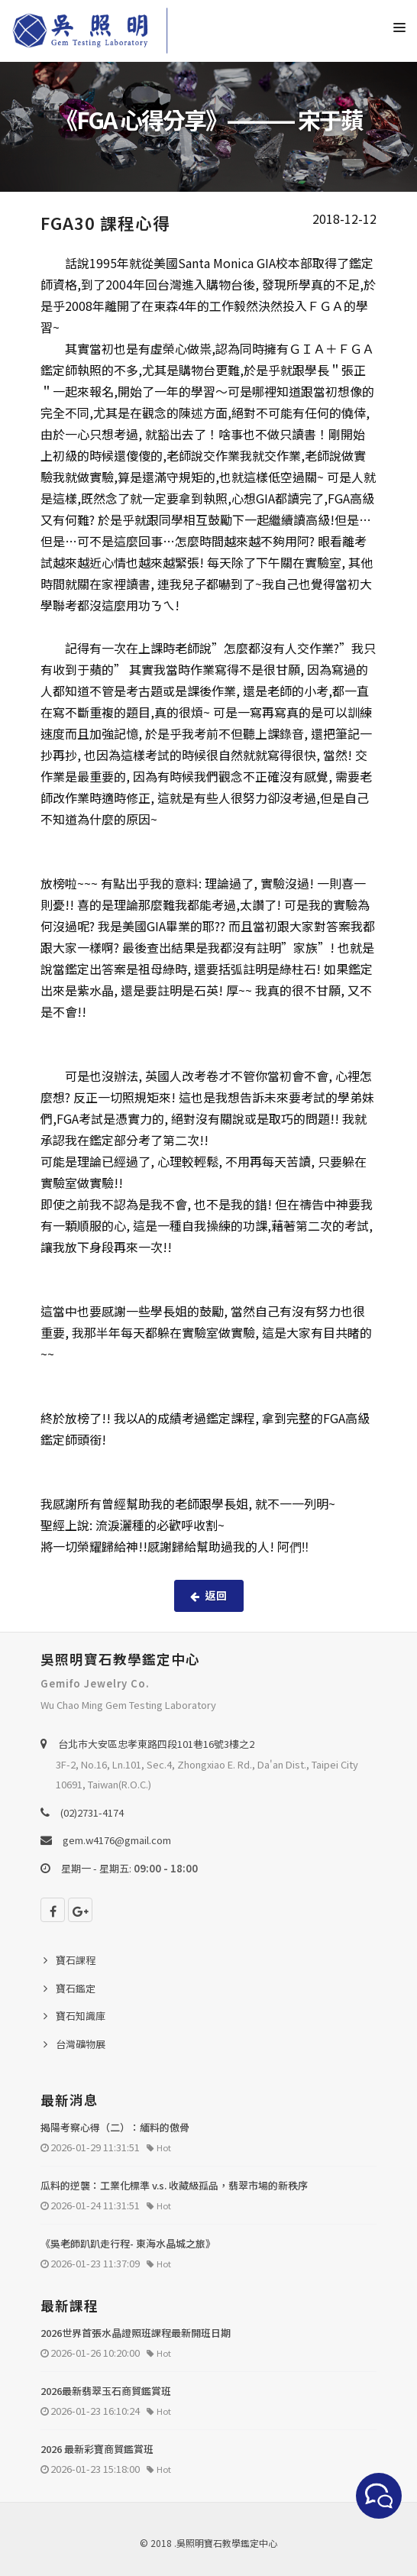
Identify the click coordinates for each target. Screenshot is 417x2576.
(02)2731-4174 (92, 1812)
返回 (209, 1595)
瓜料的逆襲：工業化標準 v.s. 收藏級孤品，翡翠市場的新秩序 (174, 2185)
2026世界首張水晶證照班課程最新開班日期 (135, 2332)
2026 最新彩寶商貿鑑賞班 (97, 2449)
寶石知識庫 (80, 2015)
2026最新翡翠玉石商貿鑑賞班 (105, 2390)
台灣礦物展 (80, 2044)
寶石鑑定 (75, 1988)
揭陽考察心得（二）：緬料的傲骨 (114, 2127)
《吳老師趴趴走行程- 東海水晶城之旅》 (127, 2243)
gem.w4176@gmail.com (117, 1840)
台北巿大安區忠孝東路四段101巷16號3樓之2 (156, 1743)
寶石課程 (75, 1960)
